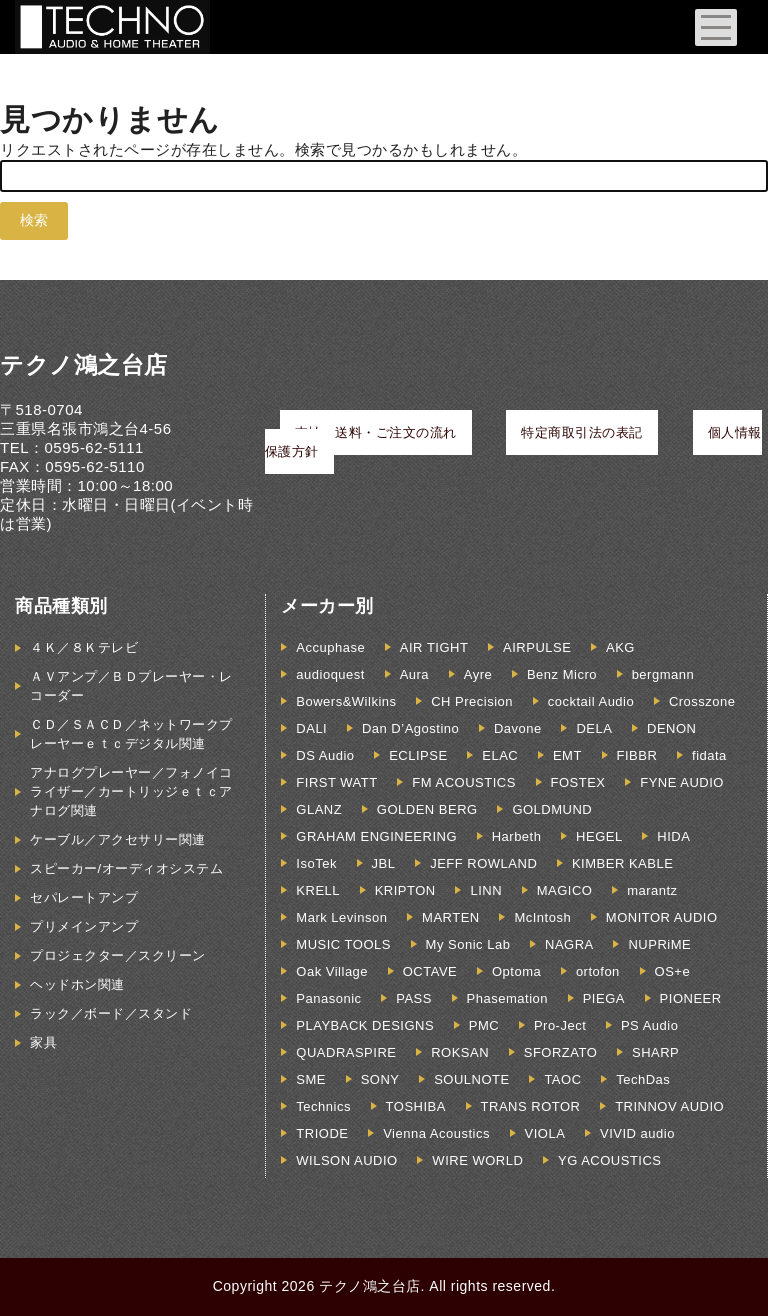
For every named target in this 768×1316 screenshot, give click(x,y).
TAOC (562, 1079)
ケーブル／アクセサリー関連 (118, 839)
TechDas (643, 1079)
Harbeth (517, 836)
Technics (323, 1106)
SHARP (655, 1052)
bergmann (663, 674)
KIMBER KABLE (622, 863)
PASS (414, 998)
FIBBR (637, 755)
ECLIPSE (418, 755)
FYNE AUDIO (682, 782)
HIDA (673, 836)
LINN (486, 890)
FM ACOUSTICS (464, 782)
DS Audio (325, 755)
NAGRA (569, 944)
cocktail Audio (591, 701)
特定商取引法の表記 (582, 432)
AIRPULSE (537, 647)
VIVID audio (637, 1133)
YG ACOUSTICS (610, 1160)
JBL (384, 863)
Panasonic (328, 998)
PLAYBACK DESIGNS (365, 1025)
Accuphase (330, 647)
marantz (652, 890)
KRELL (318, 890)
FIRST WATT (336, 782)
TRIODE (322, 1133)
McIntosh (542, 917)
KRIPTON (405, 890)
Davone (518, 728)
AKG (620, 647)
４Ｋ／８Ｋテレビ (84, 647)
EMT (567, 755)
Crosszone (702, 701)
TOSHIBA (416, 1106)
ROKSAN (460, 1052)
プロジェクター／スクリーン (118, 955)
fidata (709, 755)
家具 (43, 1042)
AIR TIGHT (434, 647)
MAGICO (565, 890)
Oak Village (332, 971)
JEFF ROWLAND (483, 863)
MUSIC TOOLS (343, 944)
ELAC (500, 755)
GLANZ (319, 809)
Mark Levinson (341, 917)
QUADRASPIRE (346, 1052)
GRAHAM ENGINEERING (376, 836)
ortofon (598, 971)
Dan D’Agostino (410, 728)
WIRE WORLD (477, 1160)
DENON (671, 728)
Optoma (516, 971)
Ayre (478, 674)
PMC (484, 1025)
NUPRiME (659, 944)
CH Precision (472, 701)
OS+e (673, 971)
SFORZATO (561, 1052)
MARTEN (451, 917)
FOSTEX (578, 782)
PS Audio (650, 1025)
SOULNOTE (472, 1079)
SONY (380, 1079)
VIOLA (545, 1133)
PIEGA (604, 998)
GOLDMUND (552, 809)
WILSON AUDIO (346, 1160)
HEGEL (599, 836)
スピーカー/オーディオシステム (126, 868)
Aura (414, 674)
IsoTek (316, 863)
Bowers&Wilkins (346, 701)
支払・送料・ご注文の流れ (376, 432)
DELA (594, 728)
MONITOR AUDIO (662, 917)
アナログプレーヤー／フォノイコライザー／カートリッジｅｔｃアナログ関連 (131, 791)
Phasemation (507, 998)
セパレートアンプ (84, 897)
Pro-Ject (560, 1025)
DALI (311, 728)
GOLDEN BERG (427, 809)
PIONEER (691, 998)
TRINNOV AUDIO (669, 1106)
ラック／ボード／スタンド (111, 1013)
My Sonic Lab (468, 944)
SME (311, 1079)
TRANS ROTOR (531, 1106)
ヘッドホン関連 (77, 984)
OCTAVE (430, 971)
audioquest (330, 674)
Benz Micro (562, 674)
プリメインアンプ (84, 926)
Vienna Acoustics (436, 1133)
